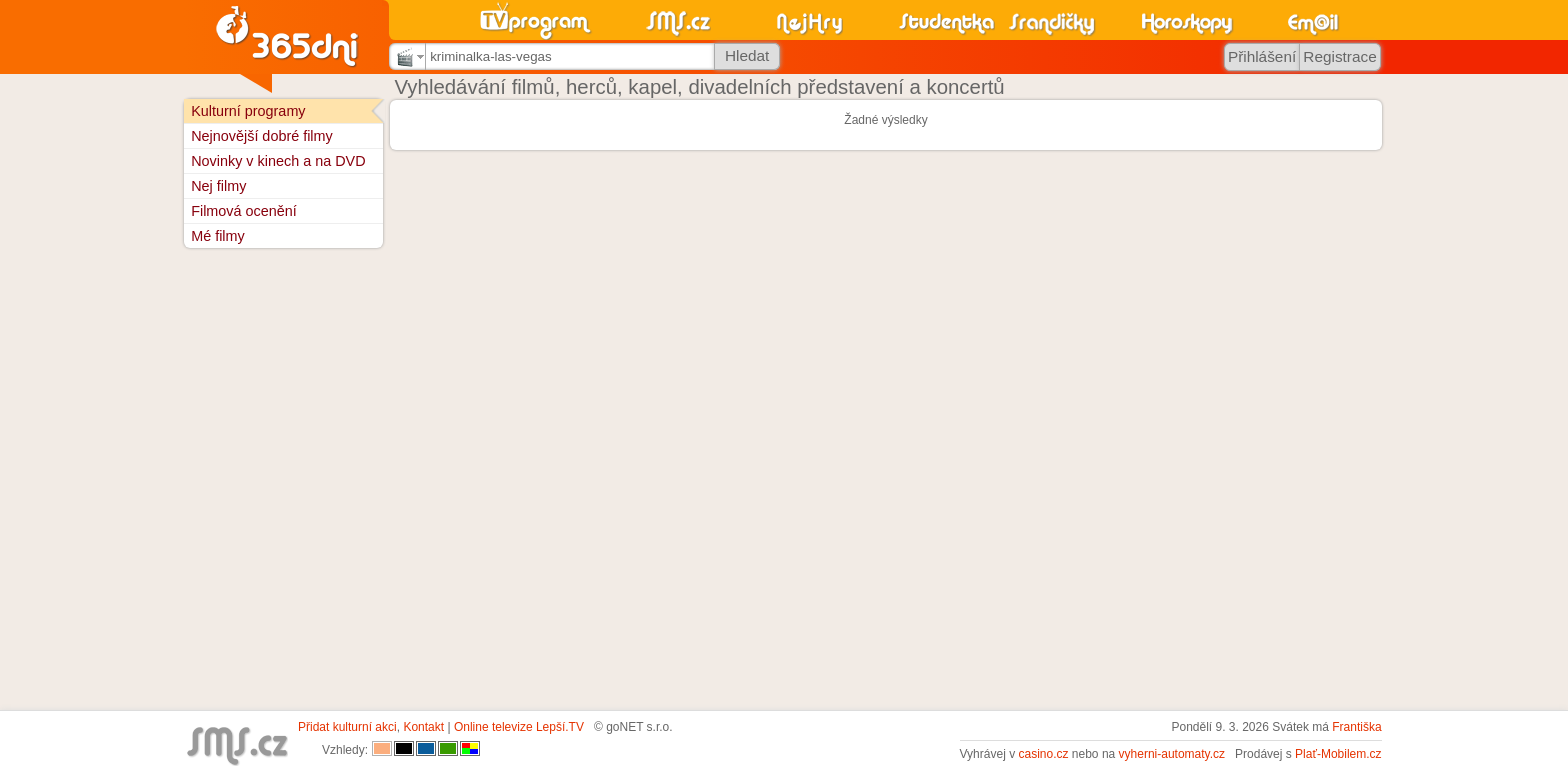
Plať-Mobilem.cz (1338, 754)
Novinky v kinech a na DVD (278, 161)
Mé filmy (218, 236)
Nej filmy (218, 186)
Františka (1356, 727)
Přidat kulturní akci (347, 727)
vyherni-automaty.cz (1172, 754)
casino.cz (1043, 754)
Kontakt (423, 727)
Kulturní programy (248, 111)
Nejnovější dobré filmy (262, 136)
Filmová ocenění (244, 211)
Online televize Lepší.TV (519, 727)
